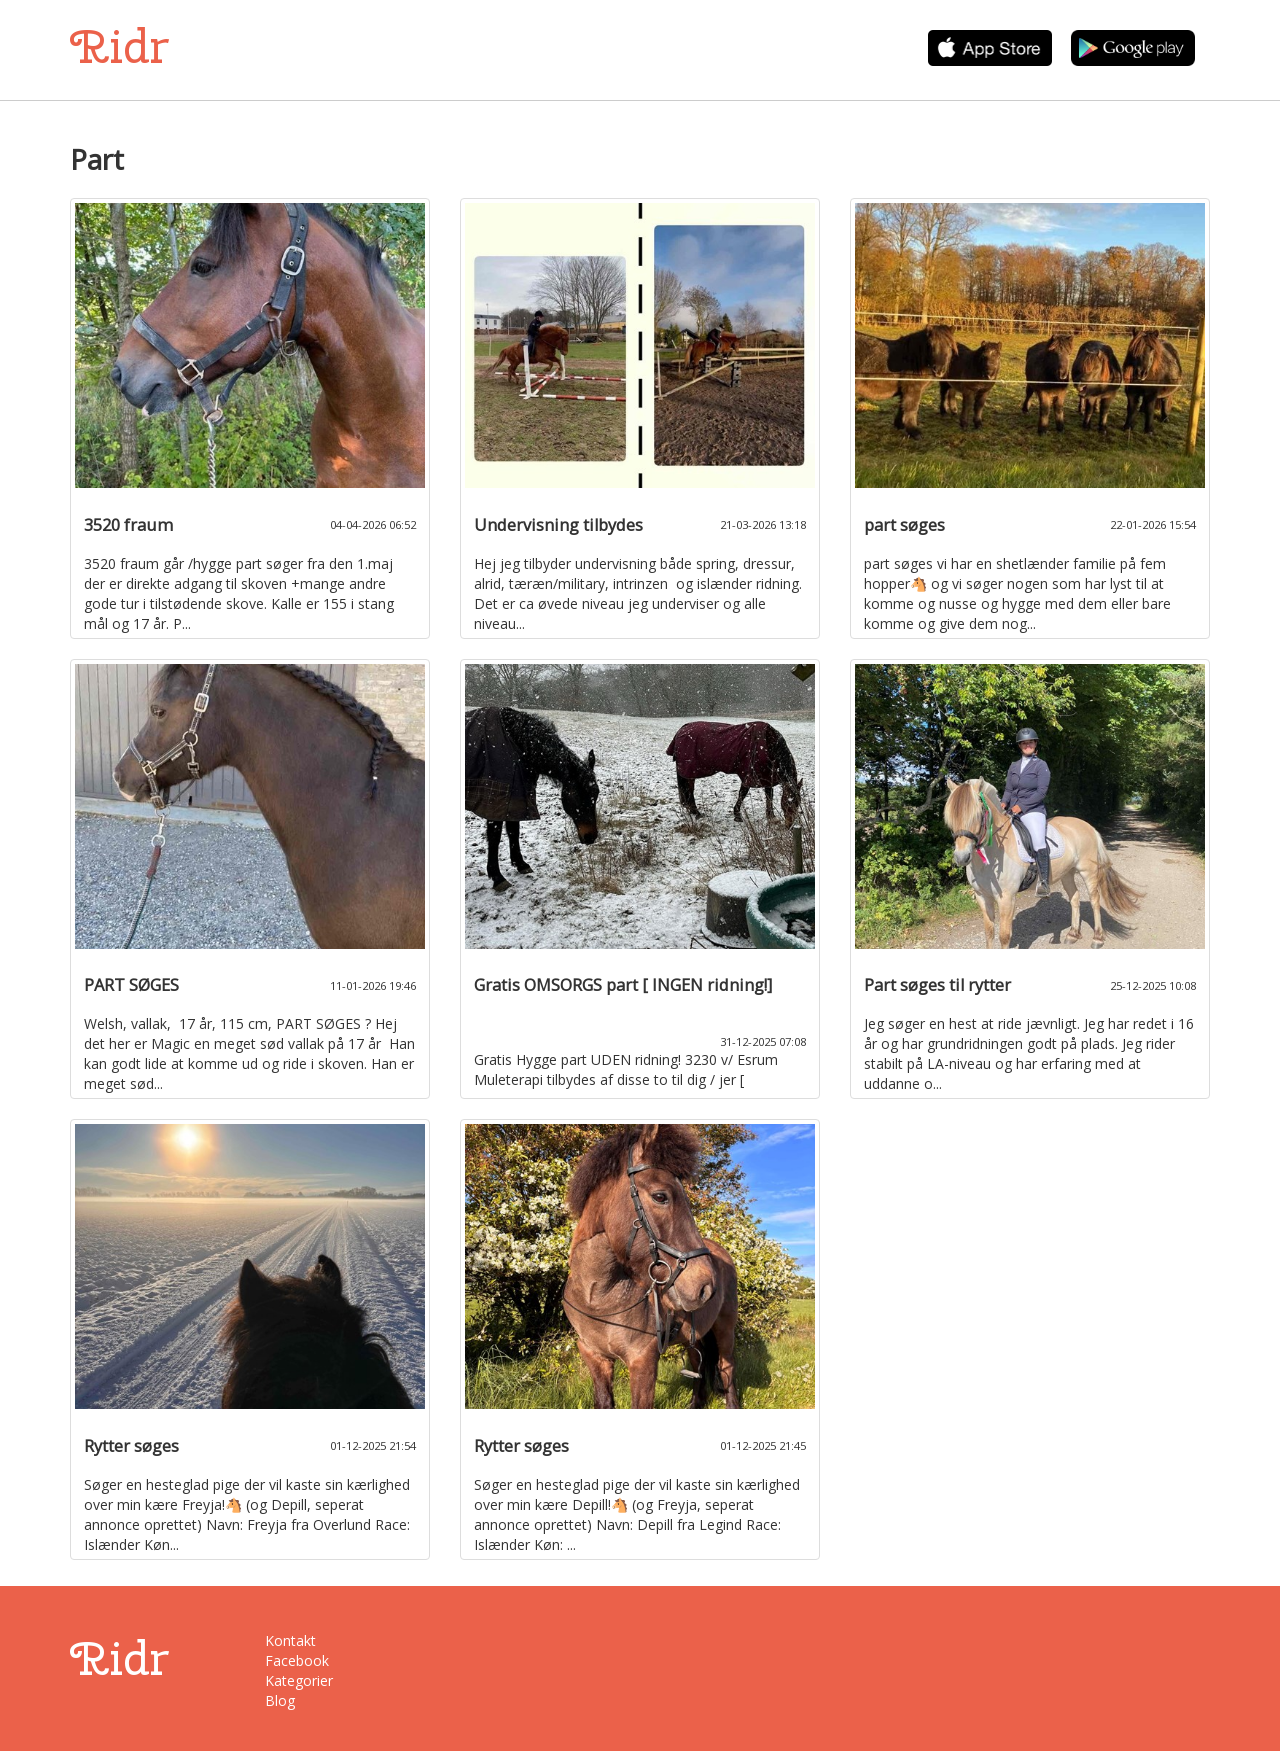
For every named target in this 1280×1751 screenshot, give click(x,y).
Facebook (297, 1660)
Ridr (119, 46)
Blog (280, 1700)
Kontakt (290, 1640)
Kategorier (299, 1680)
